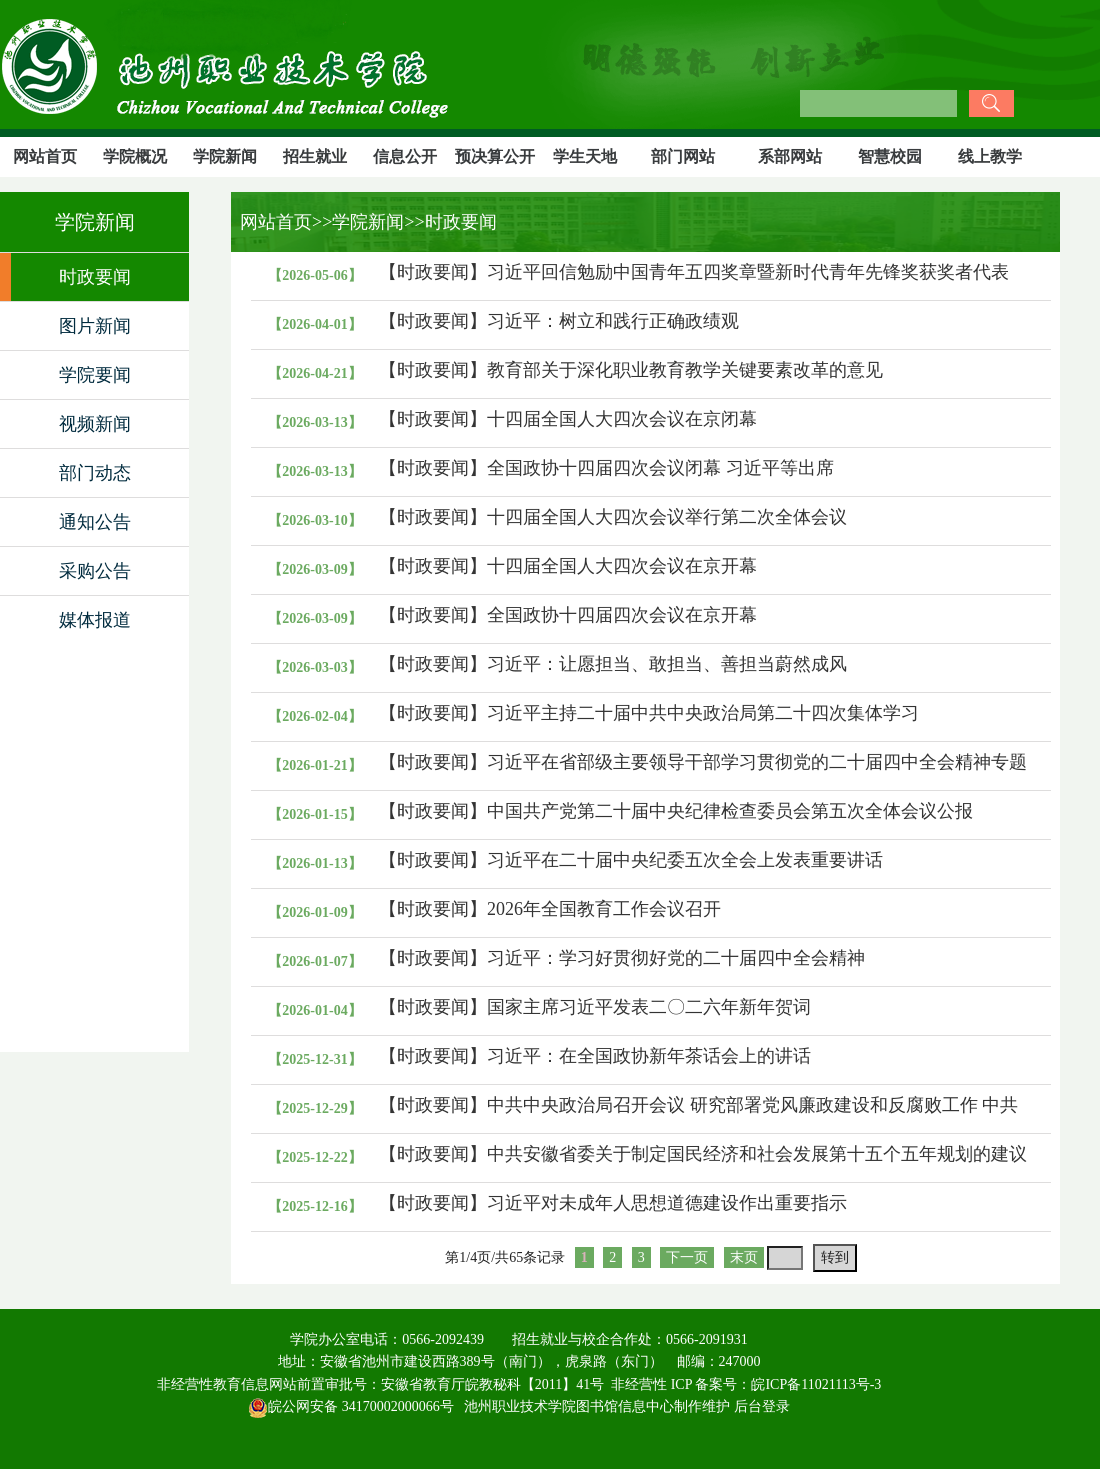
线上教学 (990, 156)
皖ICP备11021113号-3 (816, 1384)
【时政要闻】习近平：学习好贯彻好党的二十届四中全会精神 (622, 958)
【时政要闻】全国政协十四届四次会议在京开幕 (568, 615)
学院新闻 (225, 156)
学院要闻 (95, 375)
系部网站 (790, 156)
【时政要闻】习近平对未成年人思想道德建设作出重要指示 (613, 1203)
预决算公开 (495, 156)
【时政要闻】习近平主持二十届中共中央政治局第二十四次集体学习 (649, 713)
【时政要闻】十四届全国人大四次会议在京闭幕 (568, 419)
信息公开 (405, 156)
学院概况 (135, 156)
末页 (744, 1257)
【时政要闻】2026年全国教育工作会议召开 (550, 909)
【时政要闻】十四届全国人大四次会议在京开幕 (568, 566)
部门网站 (683, 156)
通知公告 (95, 522)
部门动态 (95, 473)
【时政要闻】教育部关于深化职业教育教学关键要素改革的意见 (631, 370)
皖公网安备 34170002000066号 (351, 1406)
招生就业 (315, 156)
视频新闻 (95, 424)
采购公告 (95, 571)
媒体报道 (95, 620)
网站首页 (45, 156)
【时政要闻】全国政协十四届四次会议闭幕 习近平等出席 (606, 468)
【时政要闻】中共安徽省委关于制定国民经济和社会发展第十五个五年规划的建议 (703, 1154)
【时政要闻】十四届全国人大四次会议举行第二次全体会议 (613, 517)
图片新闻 (95, 326)
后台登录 (762, 1406)
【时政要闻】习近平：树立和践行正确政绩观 (559, 321)
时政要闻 (95, 277)
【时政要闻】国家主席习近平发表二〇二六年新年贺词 (595, 1007)
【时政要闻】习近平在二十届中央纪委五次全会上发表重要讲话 (631, 860)
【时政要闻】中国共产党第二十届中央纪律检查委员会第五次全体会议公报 (676, 811)
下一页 (687, 1257)
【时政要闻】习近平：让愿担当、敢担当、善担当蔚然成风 (613, 664)
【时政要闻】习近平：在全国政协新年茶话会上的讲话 (595, 1056)
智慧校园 (890, 156)
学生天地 (585, 156)
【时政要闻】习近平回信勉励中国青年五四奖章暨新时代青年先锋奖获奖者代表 (694, 272)
